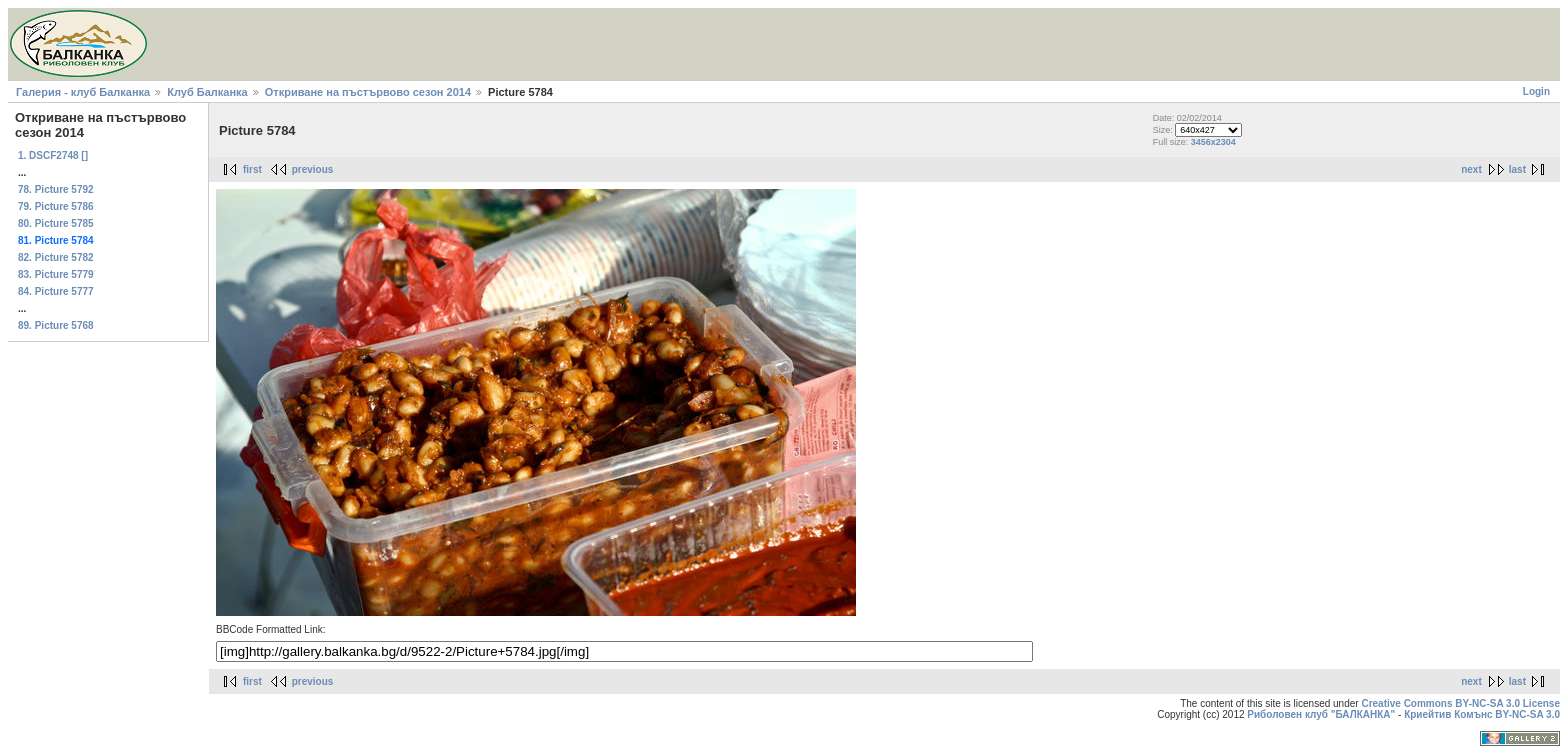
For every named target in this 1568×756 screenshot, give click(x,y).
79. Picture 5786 (56, 206)
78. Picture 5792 (56, 189)
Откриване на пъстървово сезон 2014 (368, 92)
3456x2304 (1213, 142)
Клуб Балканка (207, 92)
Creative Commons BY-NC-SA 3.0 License (1460, 703)
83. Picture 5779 (56, 274)
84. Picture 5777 (56, 291)
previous (313, 169)
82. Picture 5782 (56, 257)
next (1471, 169)
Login (1536, 91)
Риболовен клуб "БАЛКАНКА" (1321, 714)
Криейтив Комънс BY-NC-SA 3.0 (1482, 714)
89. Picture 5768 (56, 325)
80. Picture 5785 (56, 223)
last (1517, 169)
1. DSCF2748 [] (53, 155)
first (252, 169)
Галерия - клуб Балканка (83, 92)
